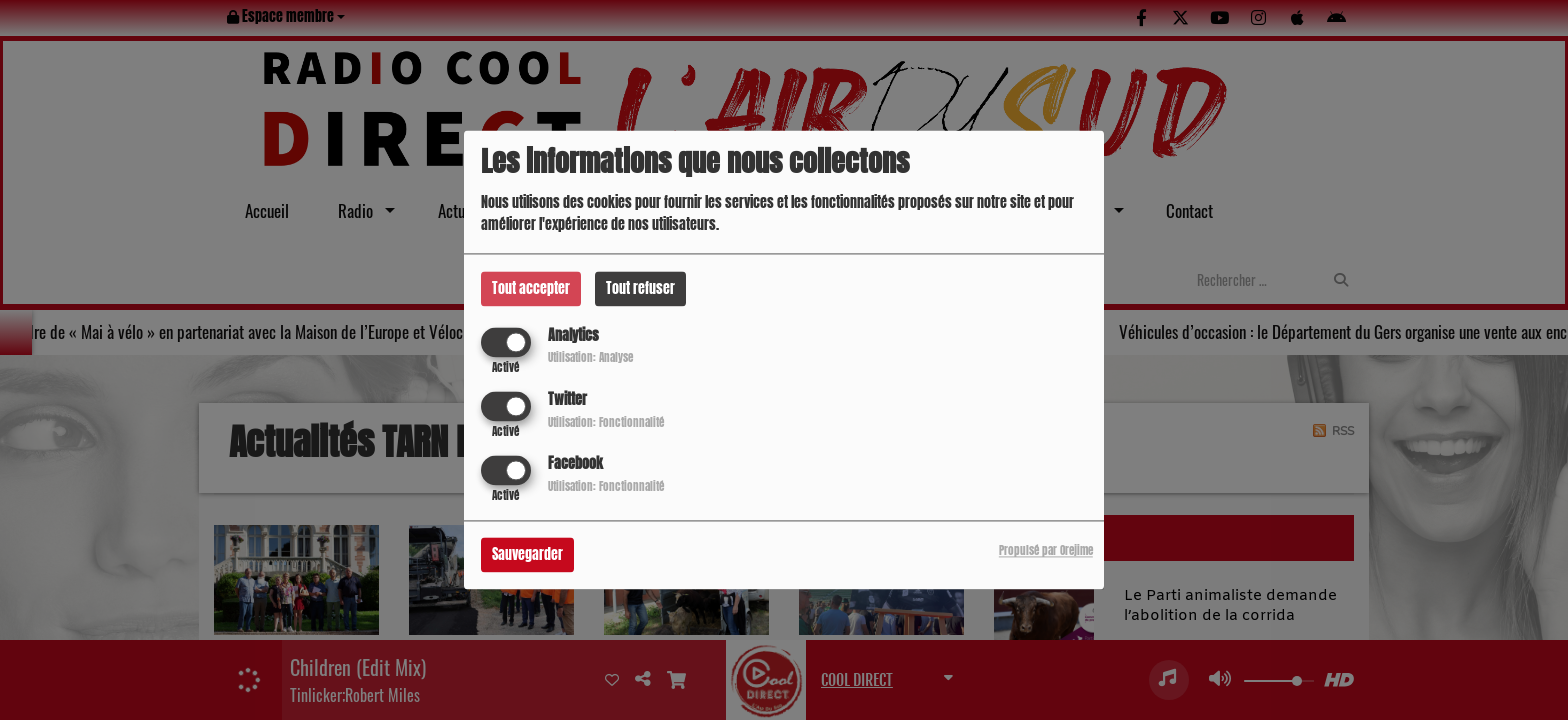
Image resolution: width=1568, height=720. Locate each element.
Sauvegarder (527, 555)
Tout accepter (531, 288)
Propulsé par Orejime (1046, 551)
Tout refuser (640, 288)
